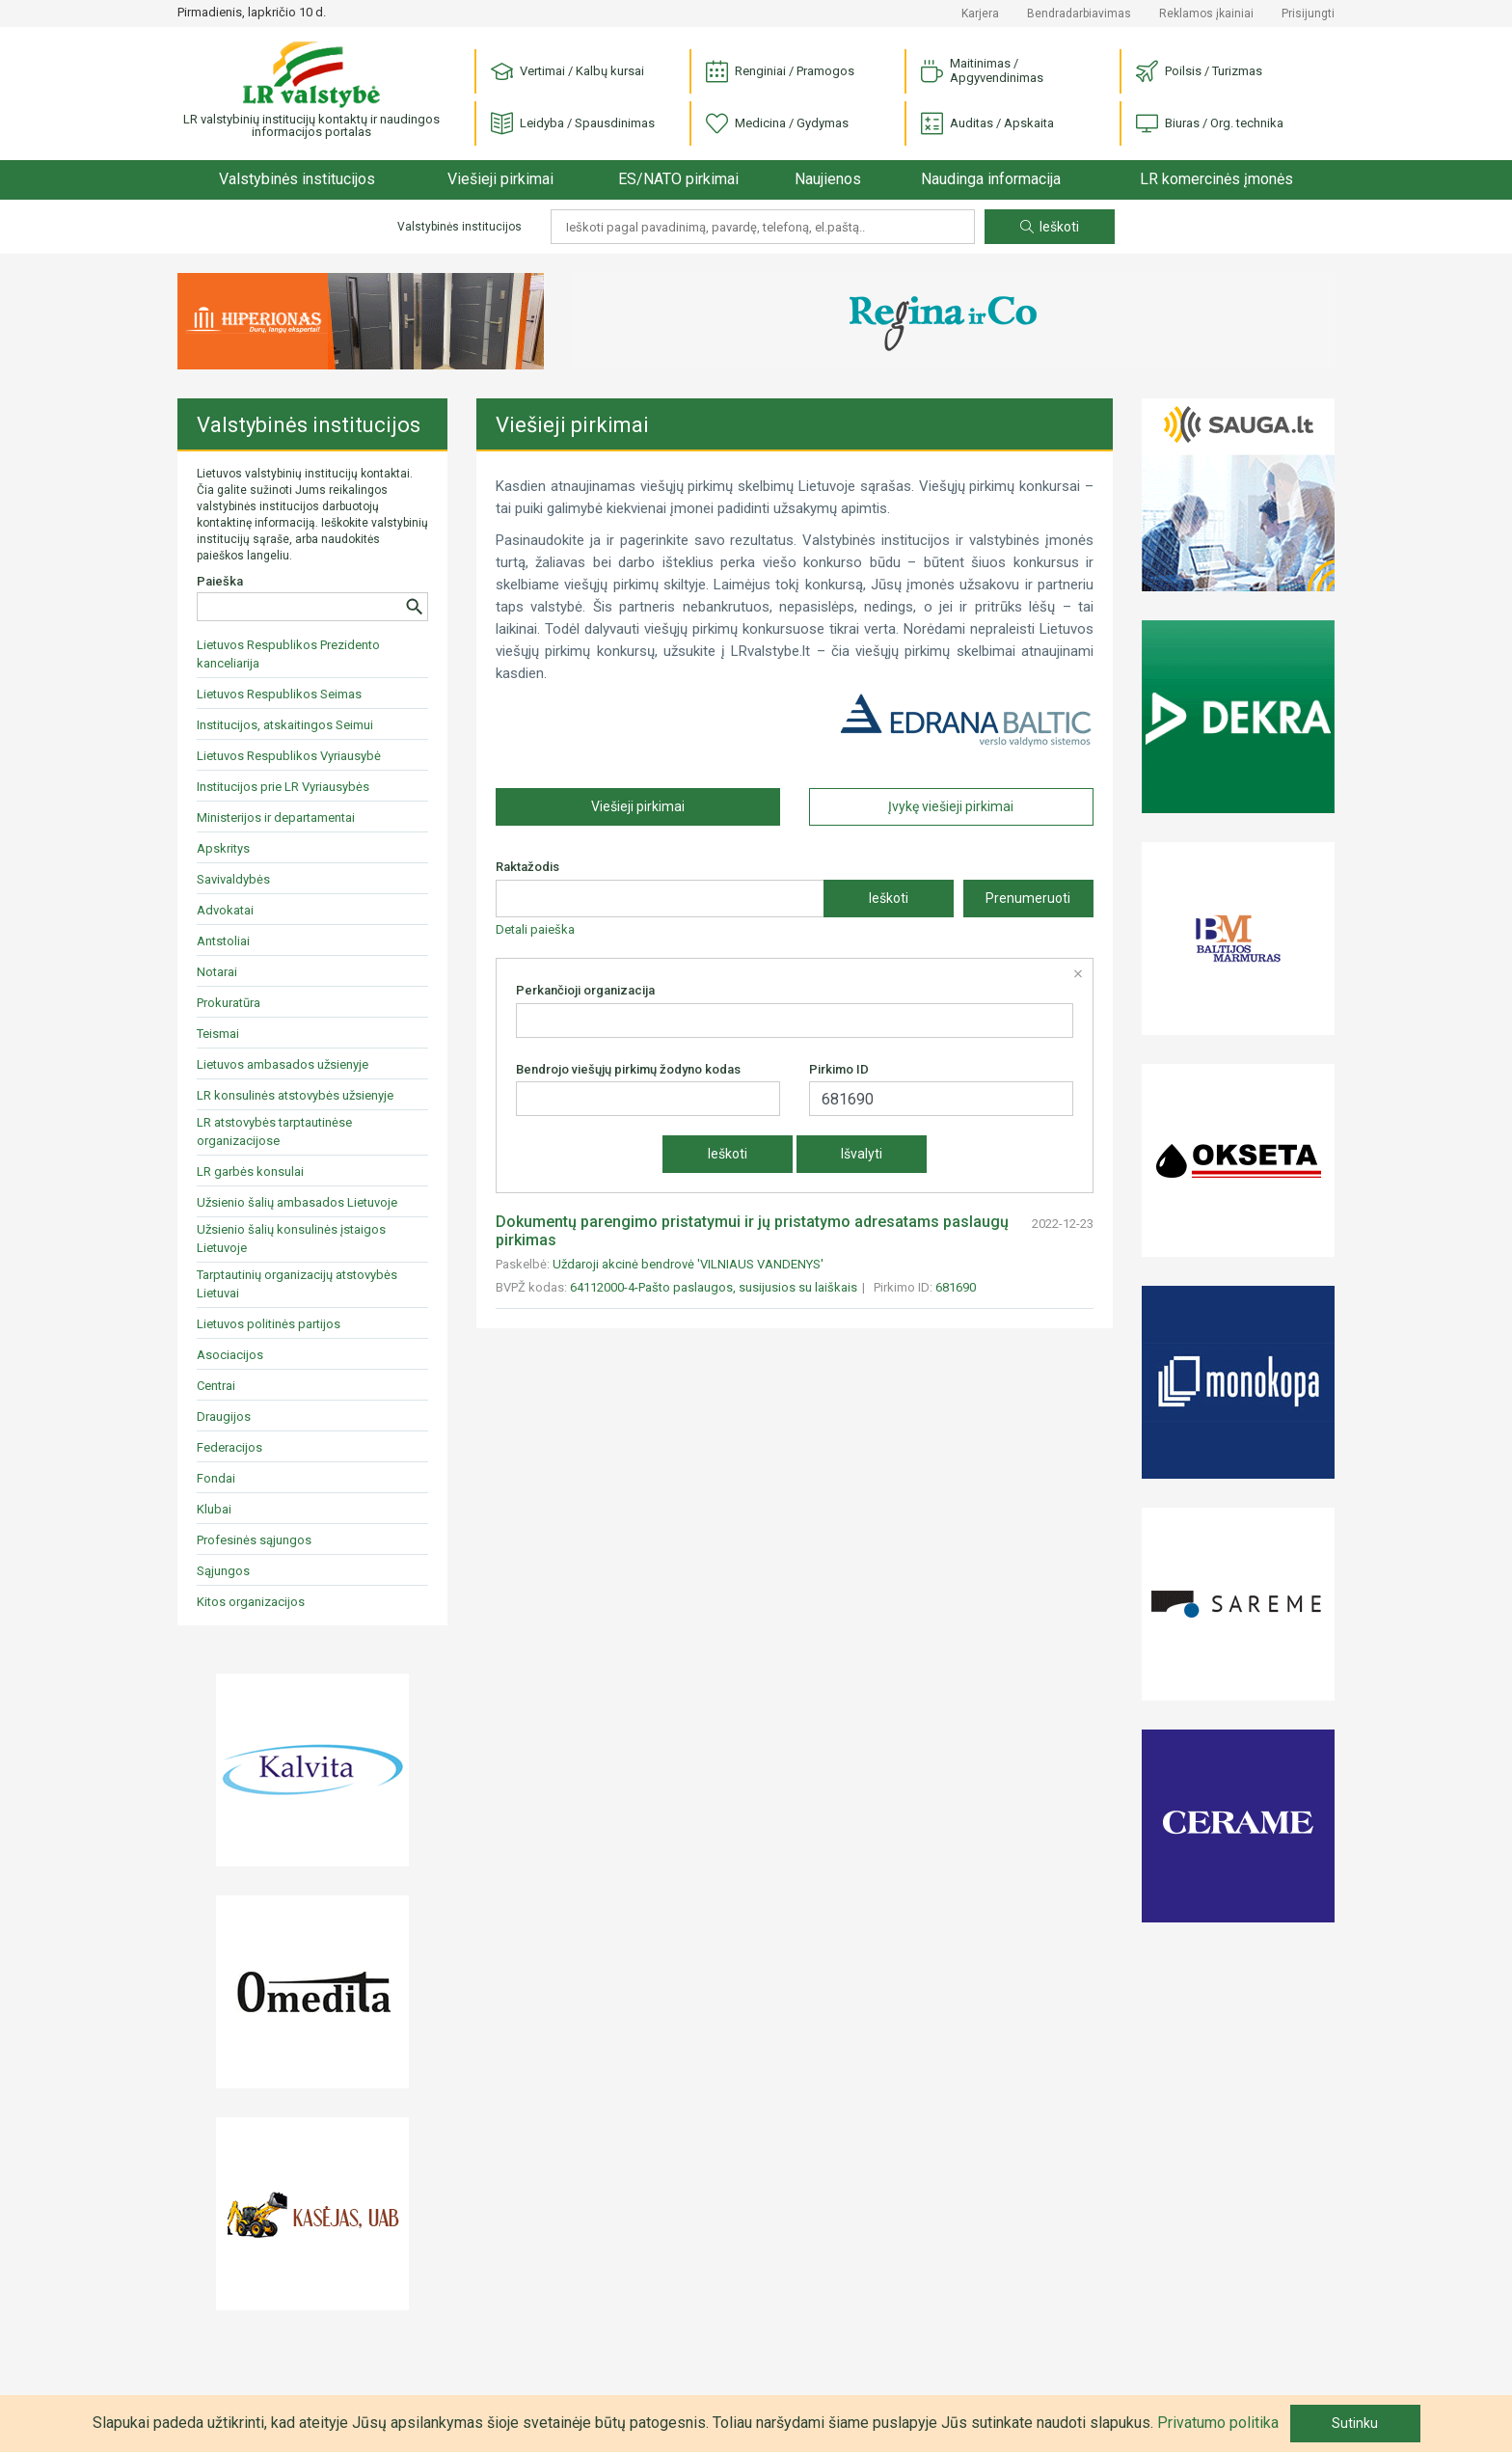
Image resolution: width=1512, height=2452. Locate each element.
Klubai (214, 1509)
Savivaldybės (233, 879)
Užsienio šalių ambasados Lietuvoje (297, 1202)
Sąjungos (223, 1571)
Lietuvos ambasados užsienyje (282, 1064)
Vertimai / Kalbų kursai (567, 72)
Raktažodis (527, 866)
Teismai (218, 1033)
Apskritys (223, 848)
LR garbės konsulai (250, 1171)
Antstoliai (223, 941)
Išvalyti (861, 1153)
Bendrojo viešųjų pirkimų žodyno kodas (628, 1069)
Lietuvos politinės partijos (268, 1324)
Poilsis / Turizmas (1199, 72)
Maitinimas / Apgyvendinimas (982, 70)
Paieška (220, 581)
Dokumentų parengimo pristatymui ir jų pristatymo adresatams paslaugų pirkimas (752, 1230)
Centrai (216, 1385)
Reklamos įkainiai (1206, 13)
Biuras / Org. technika (1209, 124)
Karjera (980, 13)
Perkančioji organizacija (585, 990)
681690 (955, 1287)
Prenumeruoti (1028, 898)
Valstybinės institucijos (297, 179)
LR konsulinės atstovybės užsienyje (295, 1095)
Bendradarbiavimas (1079, 13)
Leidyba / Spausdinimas (573, 124)
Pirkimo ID (839, 1069)
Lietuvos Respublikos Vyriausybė (289, 756)
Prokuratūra (228, 1002)
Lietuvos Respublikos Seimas (279, 694)
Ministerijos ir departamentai (276, 817)
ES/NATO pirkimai (678, 179)
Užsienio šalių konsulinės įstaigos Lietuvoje (291, 1238)
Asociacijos (230, 1355)
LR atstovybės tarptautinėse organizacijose (274, 1131)
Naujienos (828, 179)
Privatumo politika (1218, 2422)
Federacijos (229, 1447)
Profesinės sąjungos (254, 1540)
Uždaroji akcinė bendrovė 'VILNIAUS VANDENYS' (688, 1264)
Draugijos (224, 1416)
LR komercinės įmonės (1216, 179)
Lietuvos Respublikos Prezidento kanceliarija (288, 654)
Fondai (216, 1478)
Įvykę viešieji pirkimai (950, 806)
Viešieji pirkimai (500, 179)
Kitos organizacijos (251, 1601)
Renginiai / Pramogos (780, 72)
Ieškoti (1049, 226)
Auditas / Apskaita (987, 124)
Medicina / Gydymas (777, 124)
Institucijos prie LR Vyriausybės (283, 786)
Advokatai (225, 910)
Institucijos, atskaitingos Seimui (285, 725)
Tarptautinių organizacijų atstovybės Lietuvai (297, 1283)
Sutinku (1355, 2423)
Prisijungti (1308, 13)
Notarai (217, 972)
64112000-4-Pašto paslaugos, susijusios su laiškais (713, 1287)
